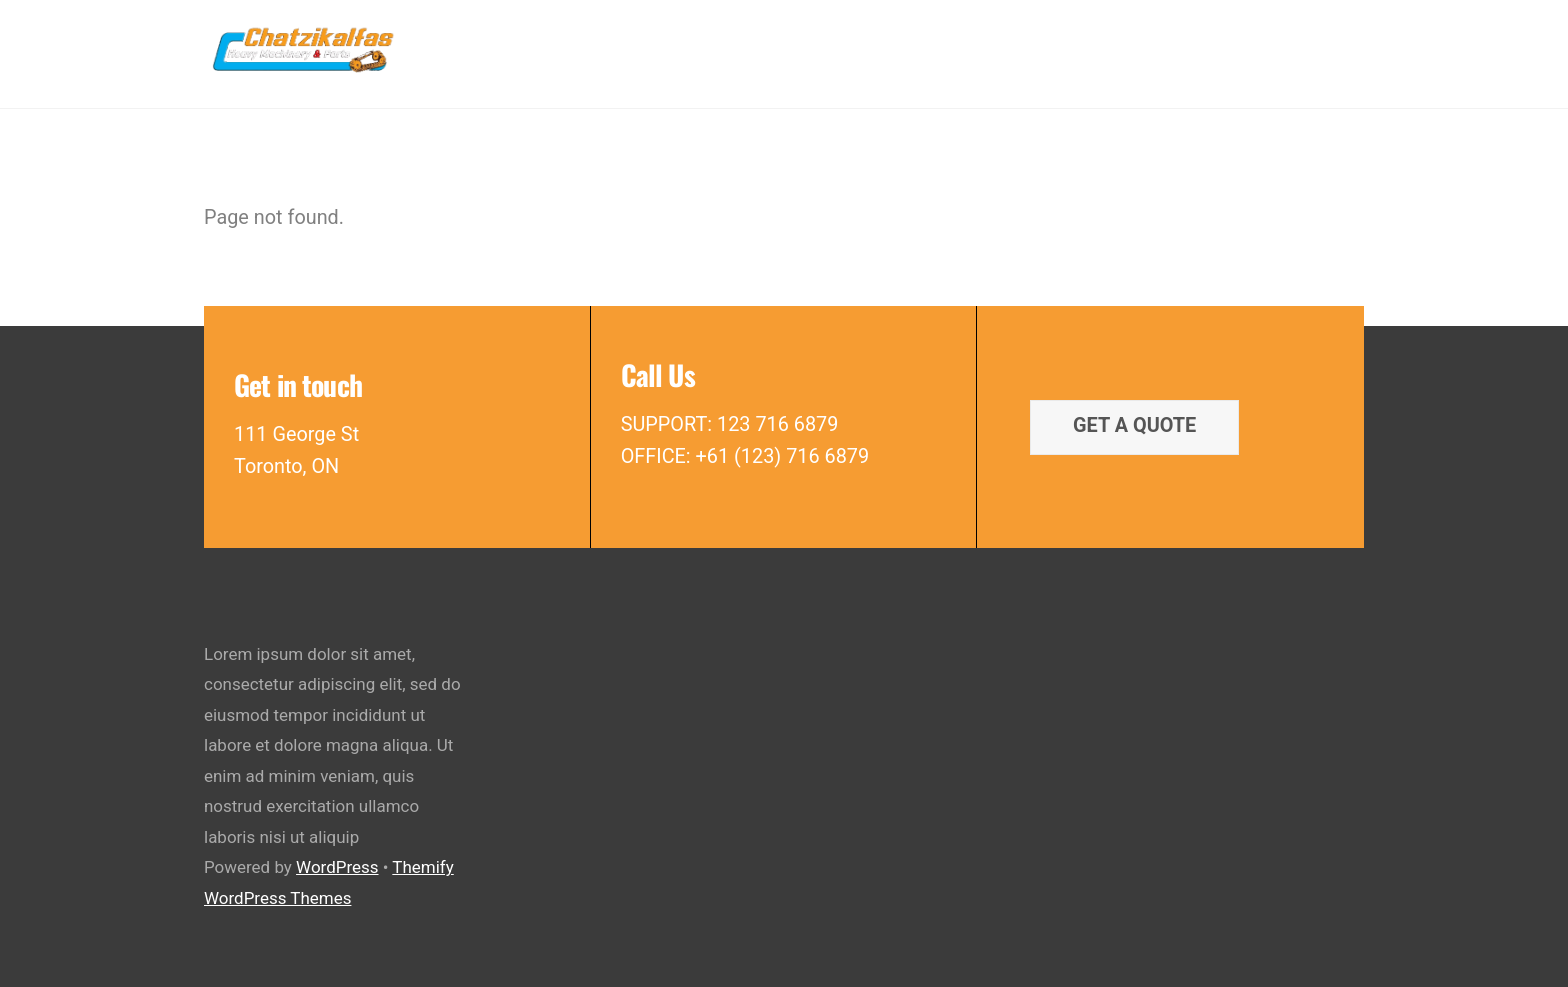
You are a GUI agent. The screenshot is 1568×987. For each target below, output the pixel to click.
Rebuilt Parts (844, 47)
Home (612, 47)
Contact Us (1293, 47)
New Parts (714, 47)
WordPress (337, 867)
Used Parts (978, 47)
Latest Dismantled (1136, 47)
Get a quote (1134, 425)
